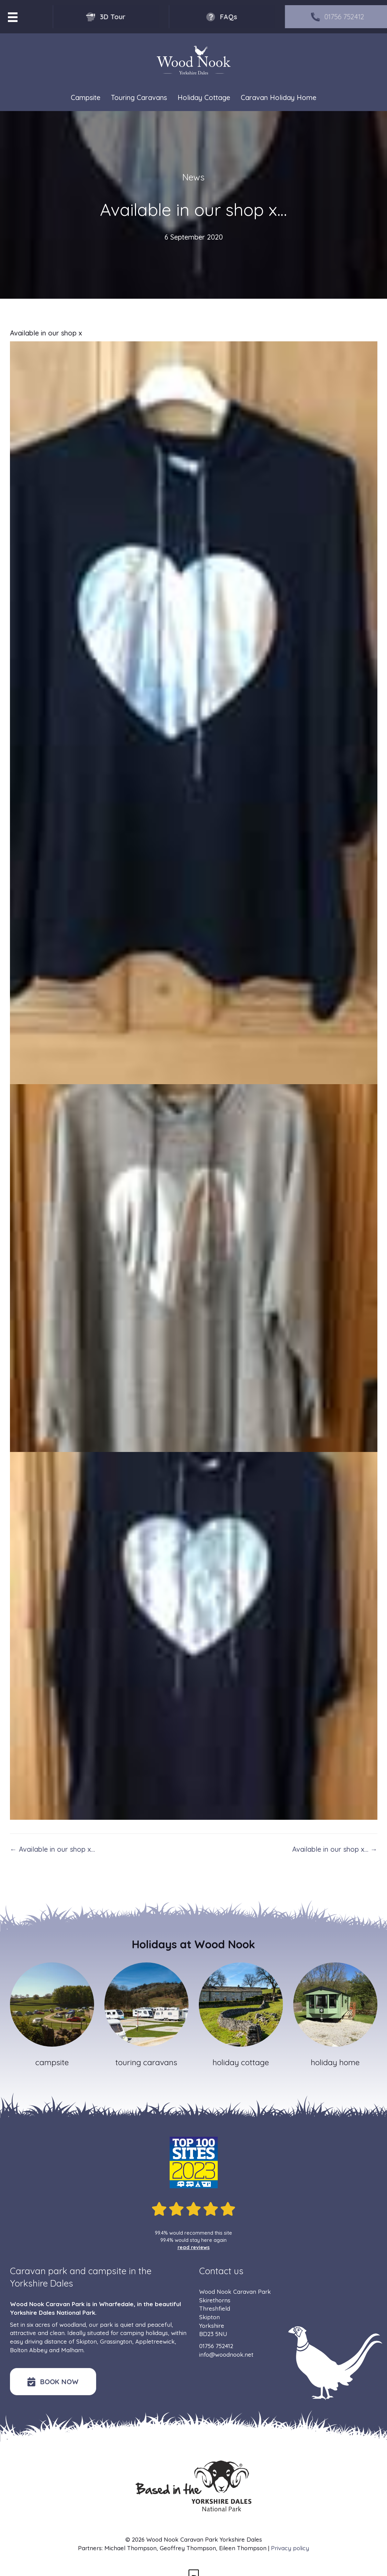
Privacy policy (290, 2548)
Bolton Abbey (28, 2350)
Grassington (116, 2341)
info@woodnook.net (226, 2354)
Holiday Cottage (204, 97)
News (193, 177)
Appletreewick (155, 2341)
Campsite (85, 97)
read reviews (194, 2247)
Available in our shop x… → (334, 1849)
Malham (72, 2350)
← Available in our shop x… (52, 1849)
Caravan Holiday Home (278, 97)
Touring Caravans (139, 97)
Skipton (86, 2341)
